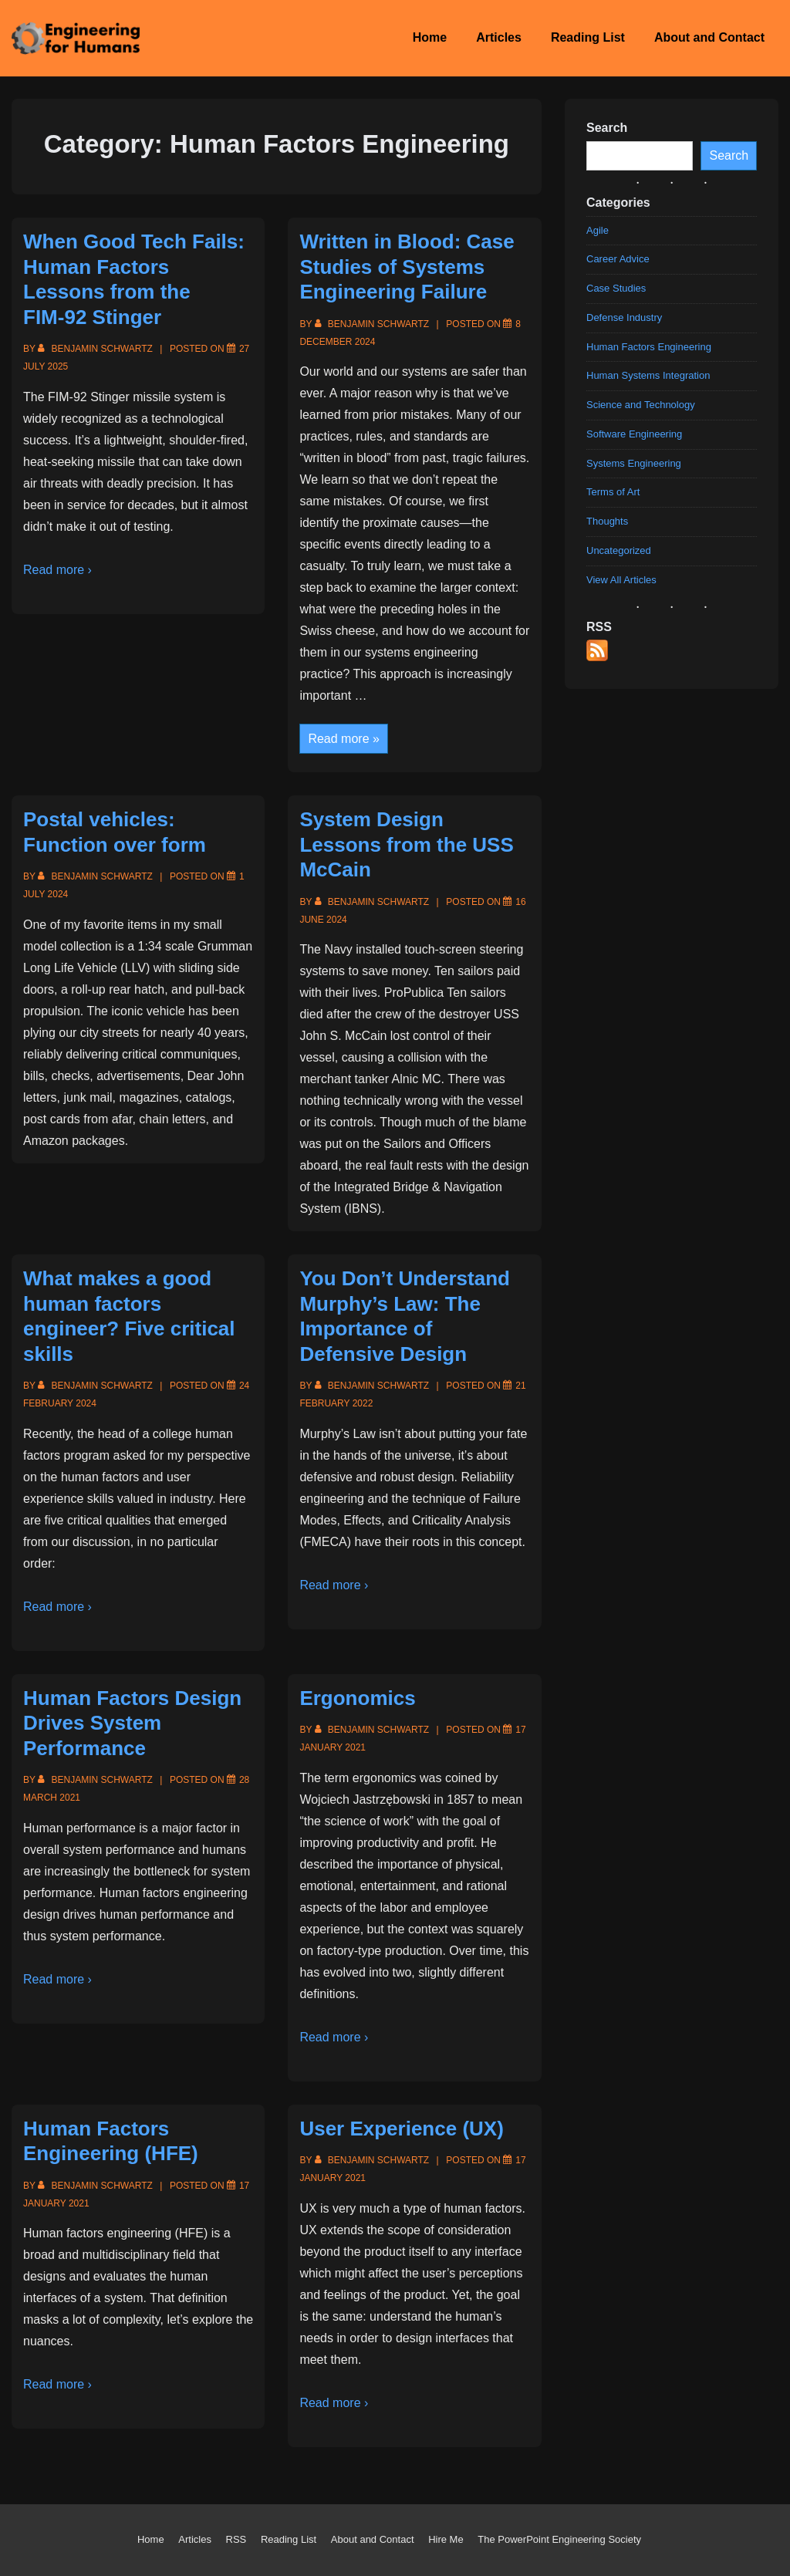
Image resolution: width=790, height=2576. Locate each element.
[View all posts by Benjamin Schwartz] (96, 348)
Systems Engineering (633, 462)
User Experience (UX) (401, 2128)
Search (728, 154)
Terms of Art (613, 492)
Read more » (343, 740)
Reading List (588, 37)
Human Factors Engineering (648, 346)
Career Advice (618, 259)
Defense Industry (624, 316)
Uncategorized (618, 549)
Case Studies (616, 288)
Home (430, 37)
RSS (236, 2539)
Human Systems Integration (648, 375)
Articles (499, 37)
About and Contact (709, 37)
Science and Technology (640, 404)
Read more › (57, 569)
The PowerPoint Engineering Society (559, 2539)
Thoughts (607, 521)
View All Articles (621, 579)
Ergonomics (357, 1698)
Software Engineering (634, 433)
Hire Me (446, 2539)
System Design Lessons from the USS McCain (406, 844)
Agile (597, 229)
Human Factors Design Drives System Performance (132, 1723)
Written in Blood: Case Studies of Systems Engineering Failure (406, 266)
